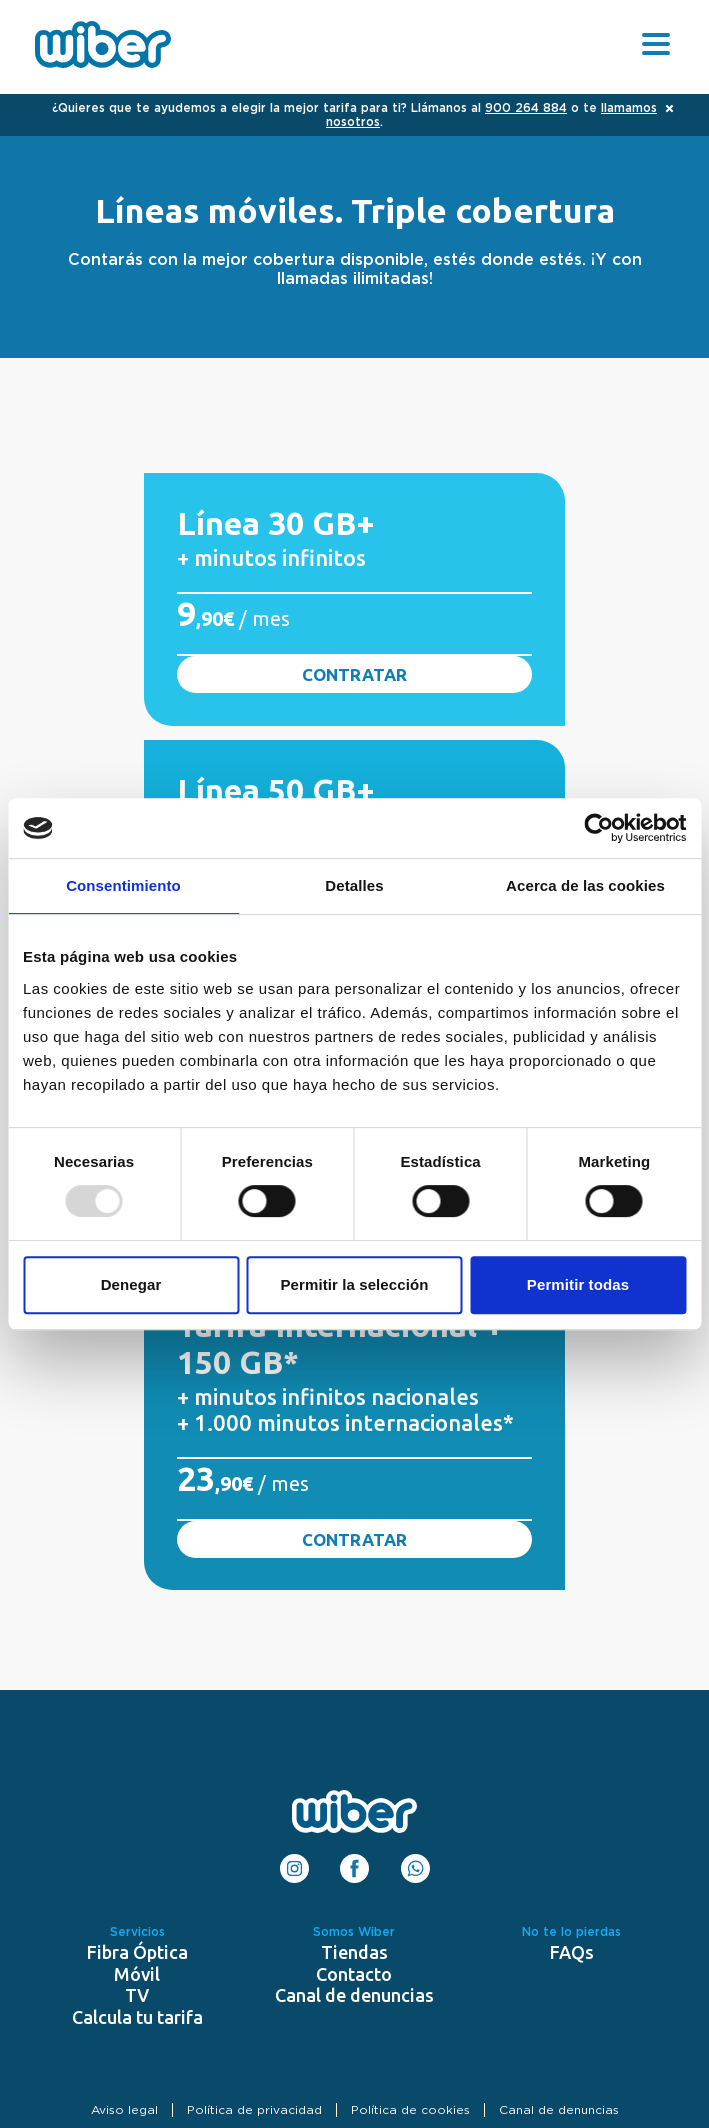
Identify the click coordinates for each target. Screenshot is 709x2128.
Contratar (354, 674)
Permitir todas (578, 1284)
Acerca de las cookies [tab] (585, 885)
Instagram (294, 1862)
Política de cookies (410, 2110)
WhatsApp (415, 1862)
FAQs (572, 1952)
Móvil (137, 1974)
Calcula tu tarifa (137, 2017)
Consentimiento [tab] (123, 885)
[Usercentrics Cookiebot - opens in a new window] (598, 828)
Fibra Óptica (137, 1952)
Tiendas (354, 1952)
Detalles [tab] (354, 885)
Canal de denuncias (354, 1995)
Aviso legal (124, 2110)
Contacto (354, 1974)
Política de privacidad (254, 2110)
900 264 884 (526, 108)
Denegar (131, 1284)
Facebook (354, 1862)
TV (137, 1995)
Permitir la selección (354, 1284)
